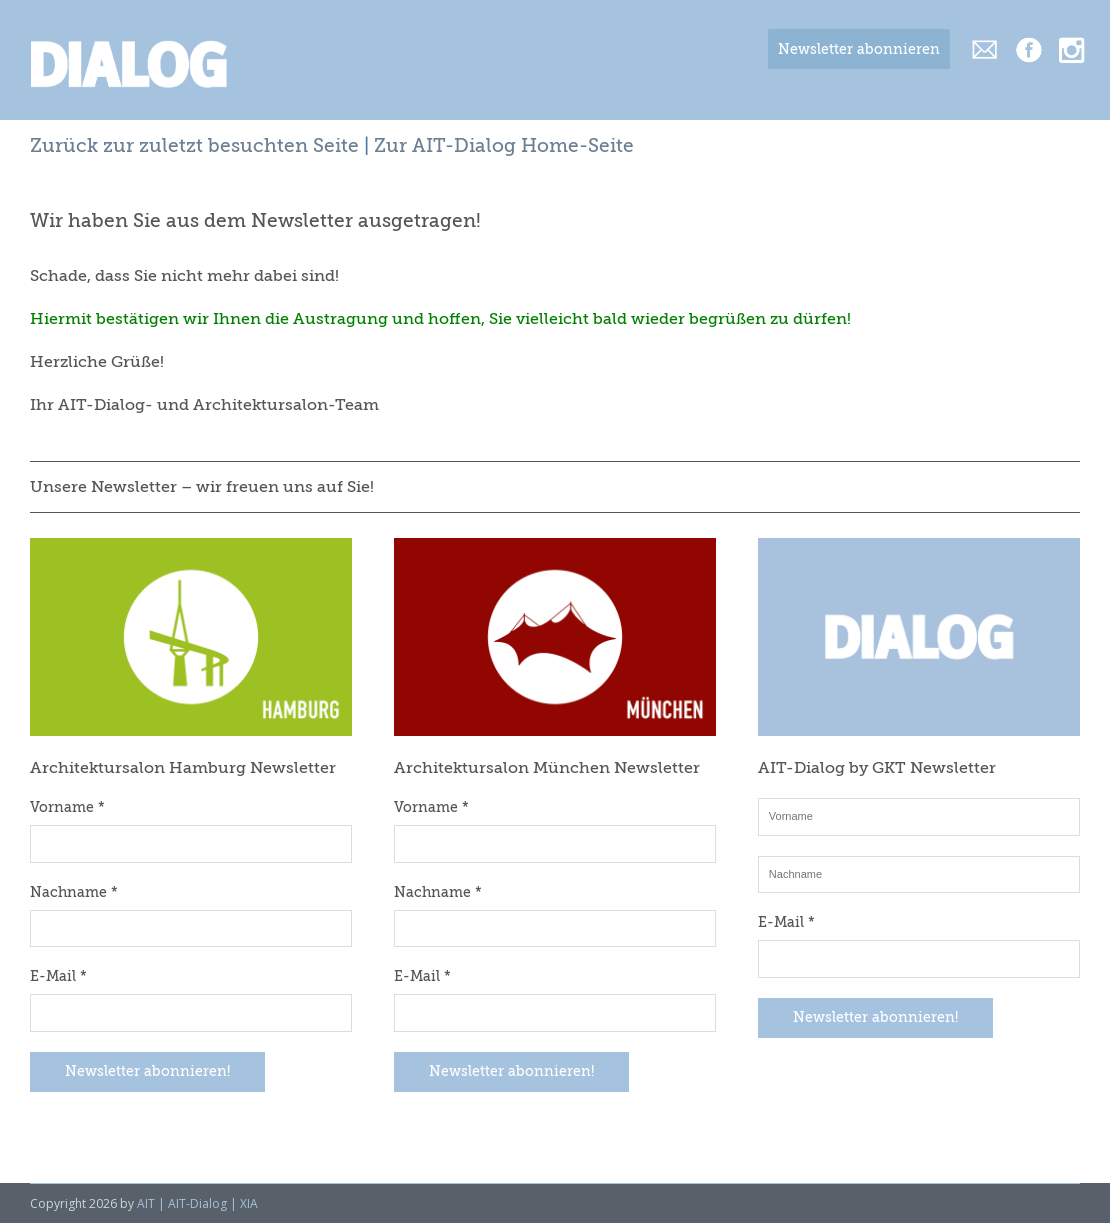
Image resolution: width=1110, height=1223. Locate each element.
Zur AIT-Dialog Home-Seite (504, 146)
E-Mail (58, 977)
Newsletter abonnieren (859, 50)
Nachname (74, 893)
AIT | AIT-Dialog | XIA (197, 1203)
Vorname (67, 808)
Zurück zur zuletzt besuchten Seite (194, 146)
